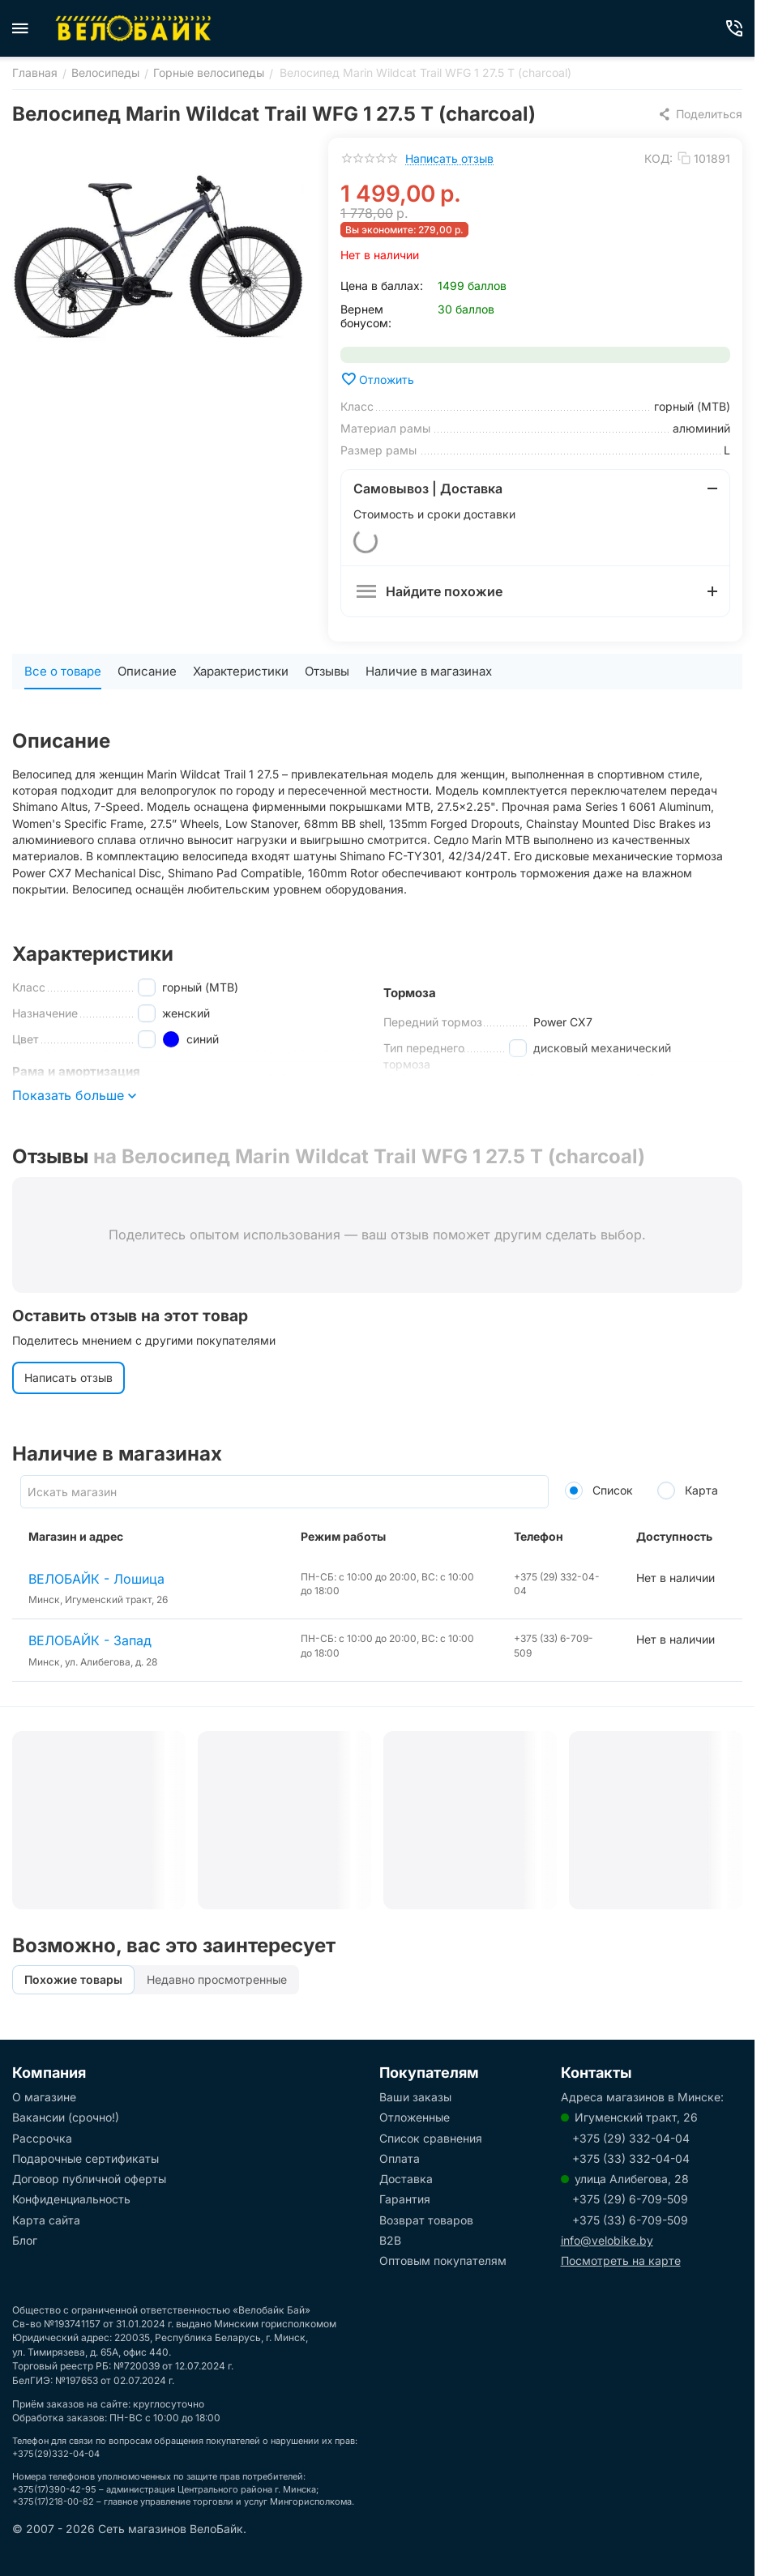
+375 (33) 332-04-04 (631, 2158)
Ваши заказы (415, 2097)
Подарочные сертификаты (85, 2158)
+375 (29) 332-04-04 (631, 2138)
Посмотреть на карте (621, 2260)
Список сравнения (430, 2138)
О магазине (44, 2097)
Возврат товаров (426, 2220)
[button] (699, 114)
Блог (24, 2240)
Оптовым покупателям (443, 2260)
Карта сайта (46, 2220)
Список (599, 1490)
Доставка (406, 2179)
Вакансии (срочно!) (65, 2117)
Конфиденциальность (71, 2199)
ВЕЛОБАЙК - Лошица (96, 1579)
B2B (390, 2240)
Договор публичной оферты (89, 2179)
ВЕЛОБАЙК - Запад (90, 1640)
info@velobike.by (607, 2240)
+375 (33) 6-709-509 (630, 2220)
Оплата (399, 2158)
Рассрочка (42, 2138)
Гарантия (404, 2199)
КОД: (658, 158)
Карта (687, 1490)
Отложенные (414, 2117)
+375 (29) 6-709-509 (630, 2199)
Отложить (377, 379)
